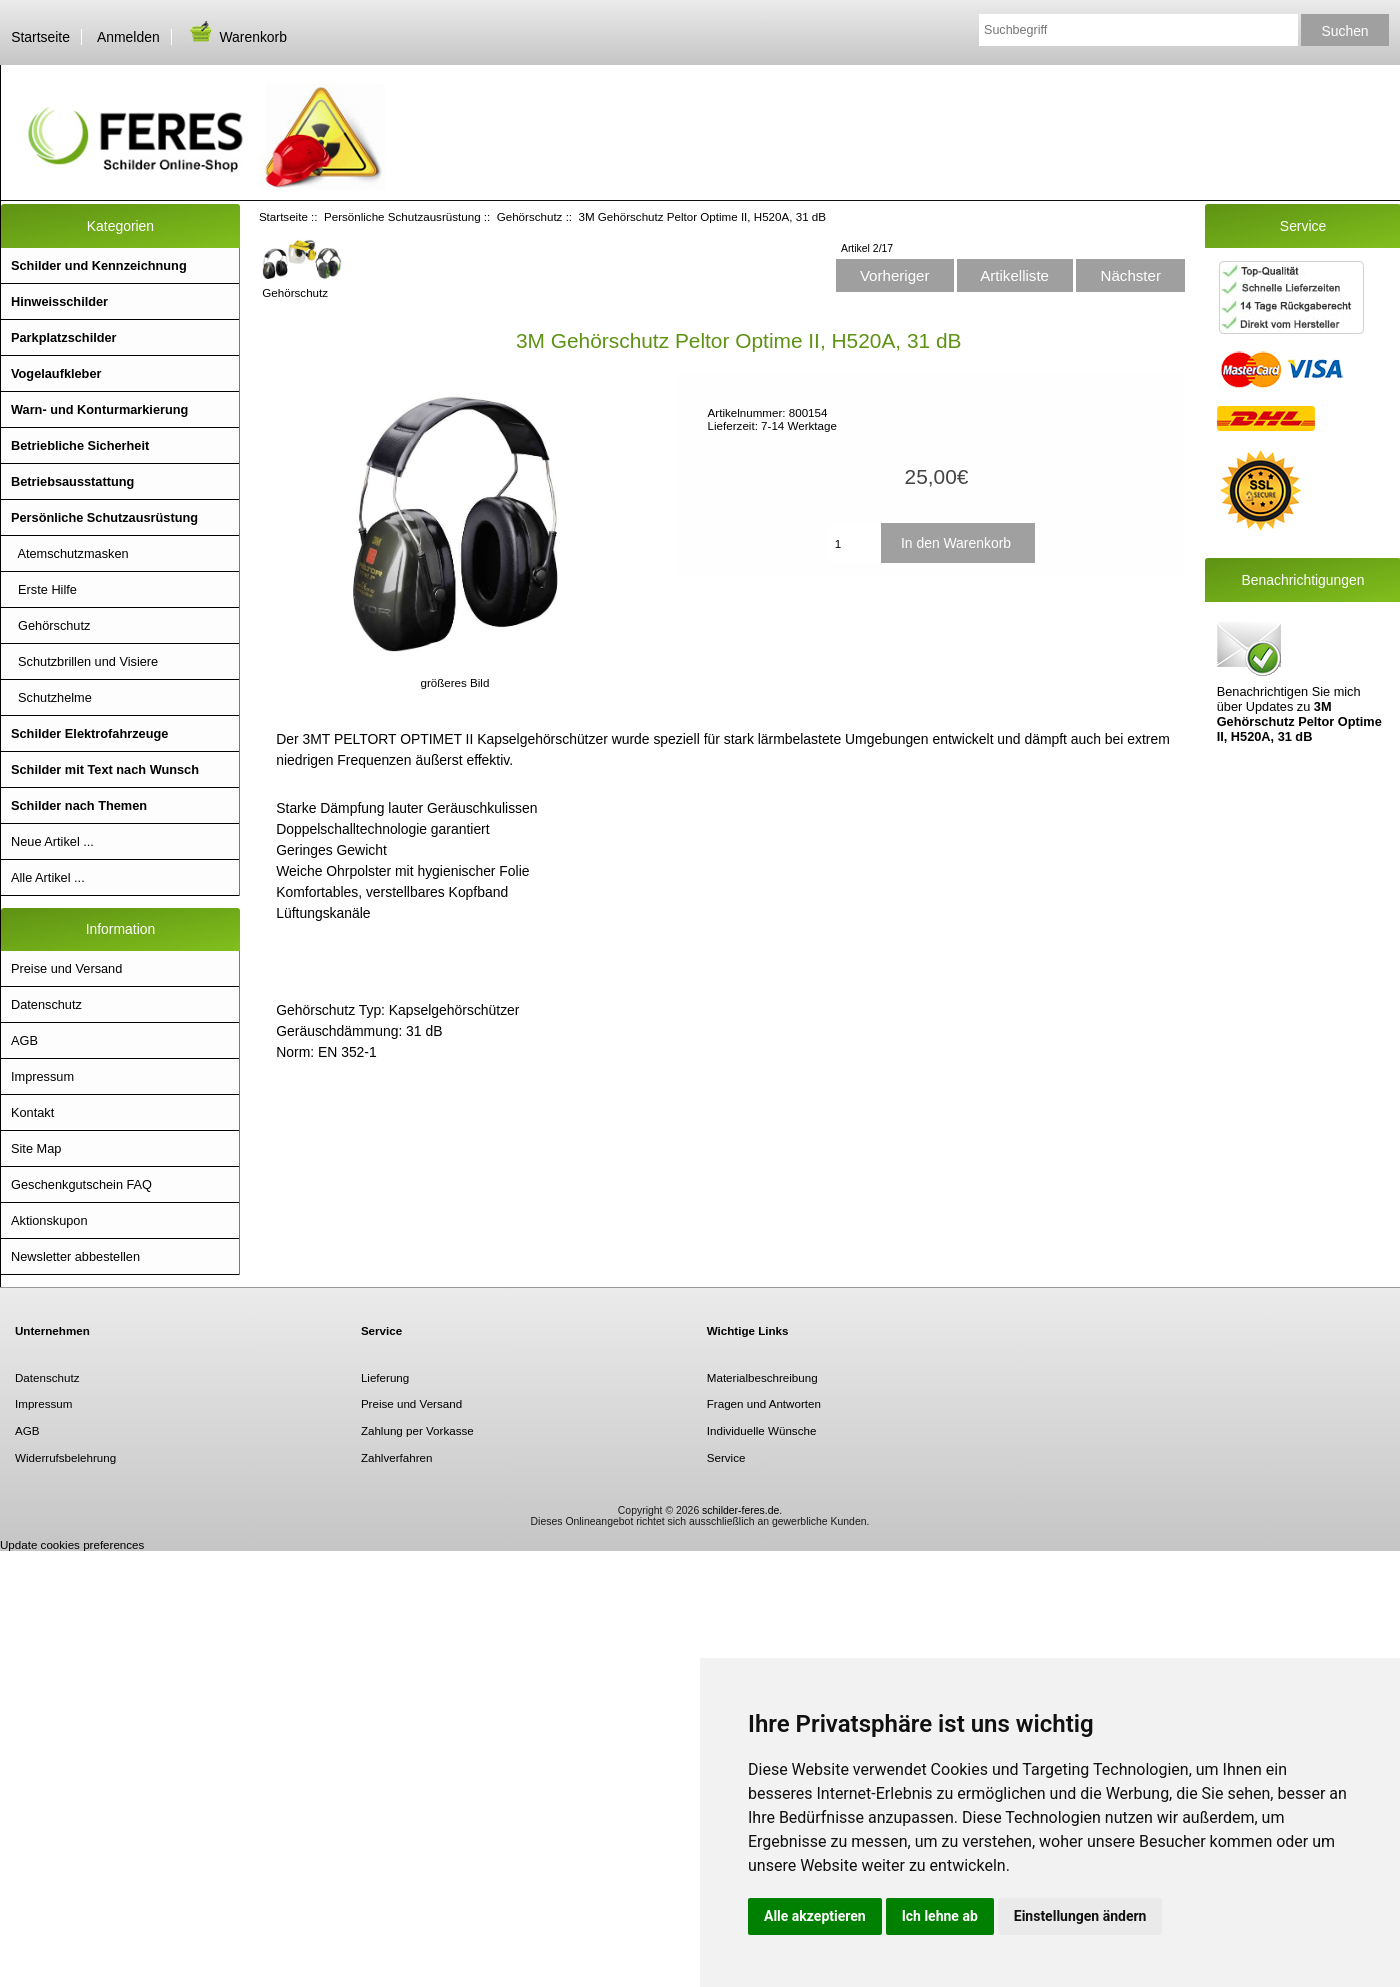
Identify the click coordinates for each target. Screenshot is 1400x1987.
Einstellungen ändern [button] (1080, 1916)
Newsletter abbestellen (75, 1256)
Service (726, 1457)
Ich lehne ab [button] (940, 1916)
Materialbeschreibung (762, 1377)
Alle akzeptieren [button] (815, 1916)
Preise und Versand (66, 968)
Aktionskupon (49, 1220)
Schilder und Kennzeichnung (99, 265)
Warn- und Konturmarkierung (99, 409)
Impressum (42, 1076)
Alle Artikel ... (48, 877)
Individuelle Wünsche (762, 1430)
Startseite (40, 37)
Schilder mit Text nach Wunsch (105, 769)
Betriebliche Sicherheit (80, 445)
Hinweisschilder (59, 301)
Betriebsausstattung (72, 481)
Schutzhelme (51, 697)
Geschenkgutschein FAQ (81, 1184)
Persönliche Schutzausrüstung (402, 216)
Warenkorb (237, 37)
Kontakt (32, 1112)
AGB (24, 1040)
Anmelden (128, 37)
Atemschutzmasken (70, 553)
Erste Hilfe (44, 589)
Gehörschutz (530, 216)
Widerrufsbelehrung (65, 1457)
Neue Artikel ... (52, 841)
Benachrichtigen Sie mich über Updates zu (1299, 680)
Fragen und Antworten (764, 1403)
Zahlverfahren (397, 1457)
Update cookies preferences (72, 1544)
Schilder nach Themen (79, 805)
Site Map (36, 1148)
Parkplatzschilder (64, 337)
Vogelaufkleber (56, 373)
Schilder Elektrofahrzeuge (89, 733)
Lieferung (385, 1377)
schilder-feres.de (740, 1510)
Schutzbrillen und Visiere (84, 661)
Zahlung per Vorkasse (417, 1430)
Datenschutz (46, 1004)
